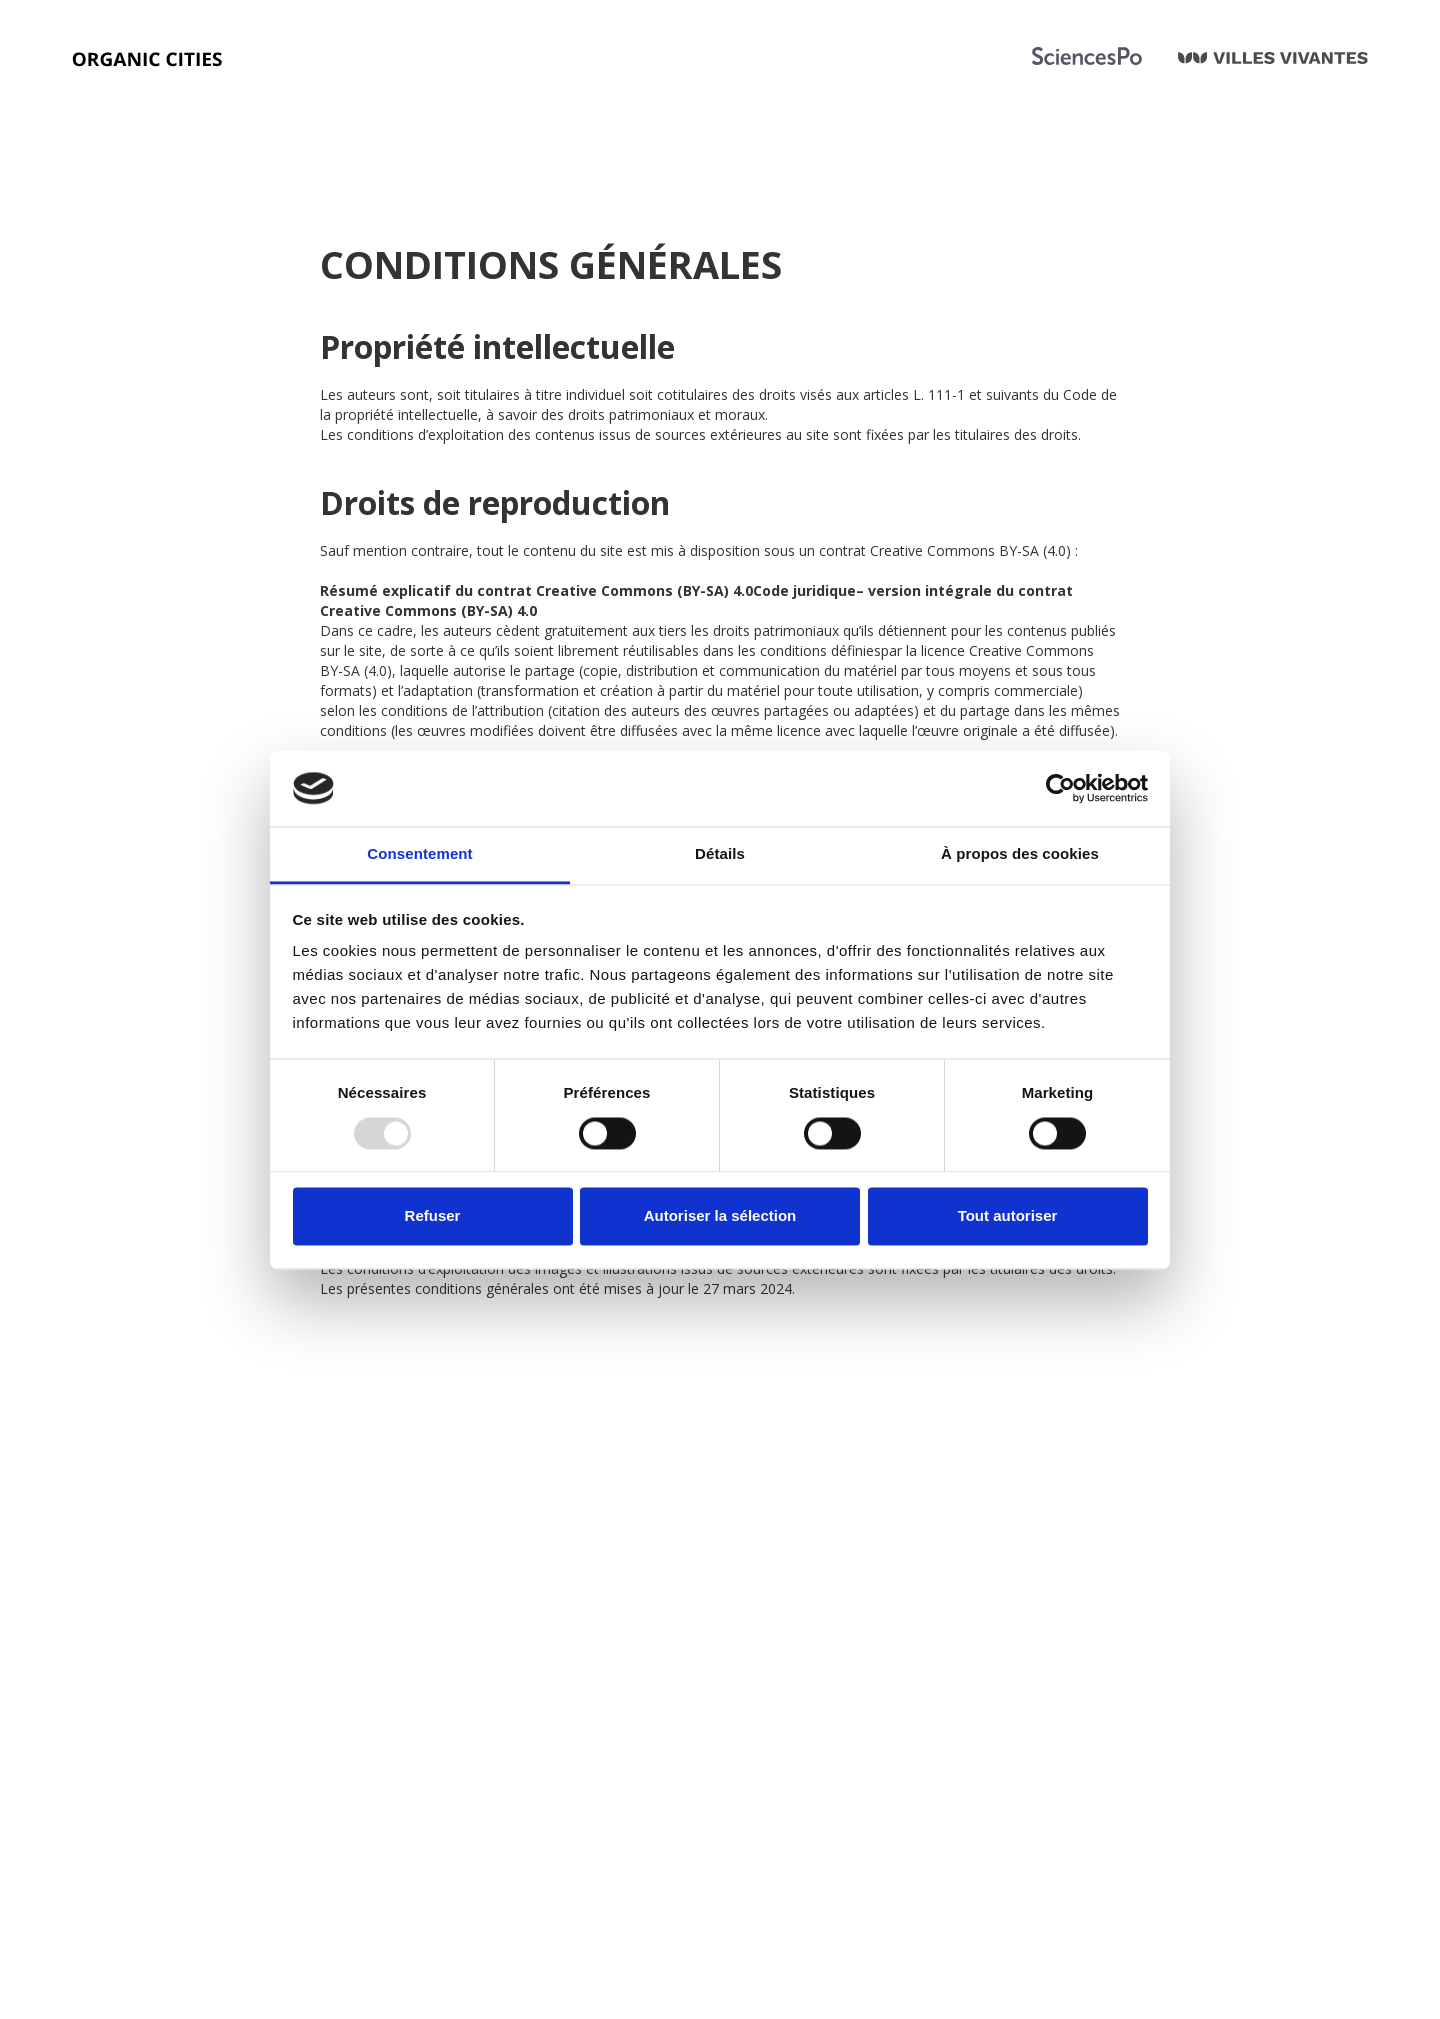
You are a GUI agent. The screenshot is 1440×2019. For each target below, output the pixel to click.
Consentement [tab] (419, 854)
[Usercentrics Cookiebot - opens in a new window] (1060, 788)
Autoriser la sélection (720, 1216)
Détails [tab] (720, 854)
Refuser (433, 1216)
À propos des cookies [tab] (1020, 854)
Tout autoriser (1008, 1216)
